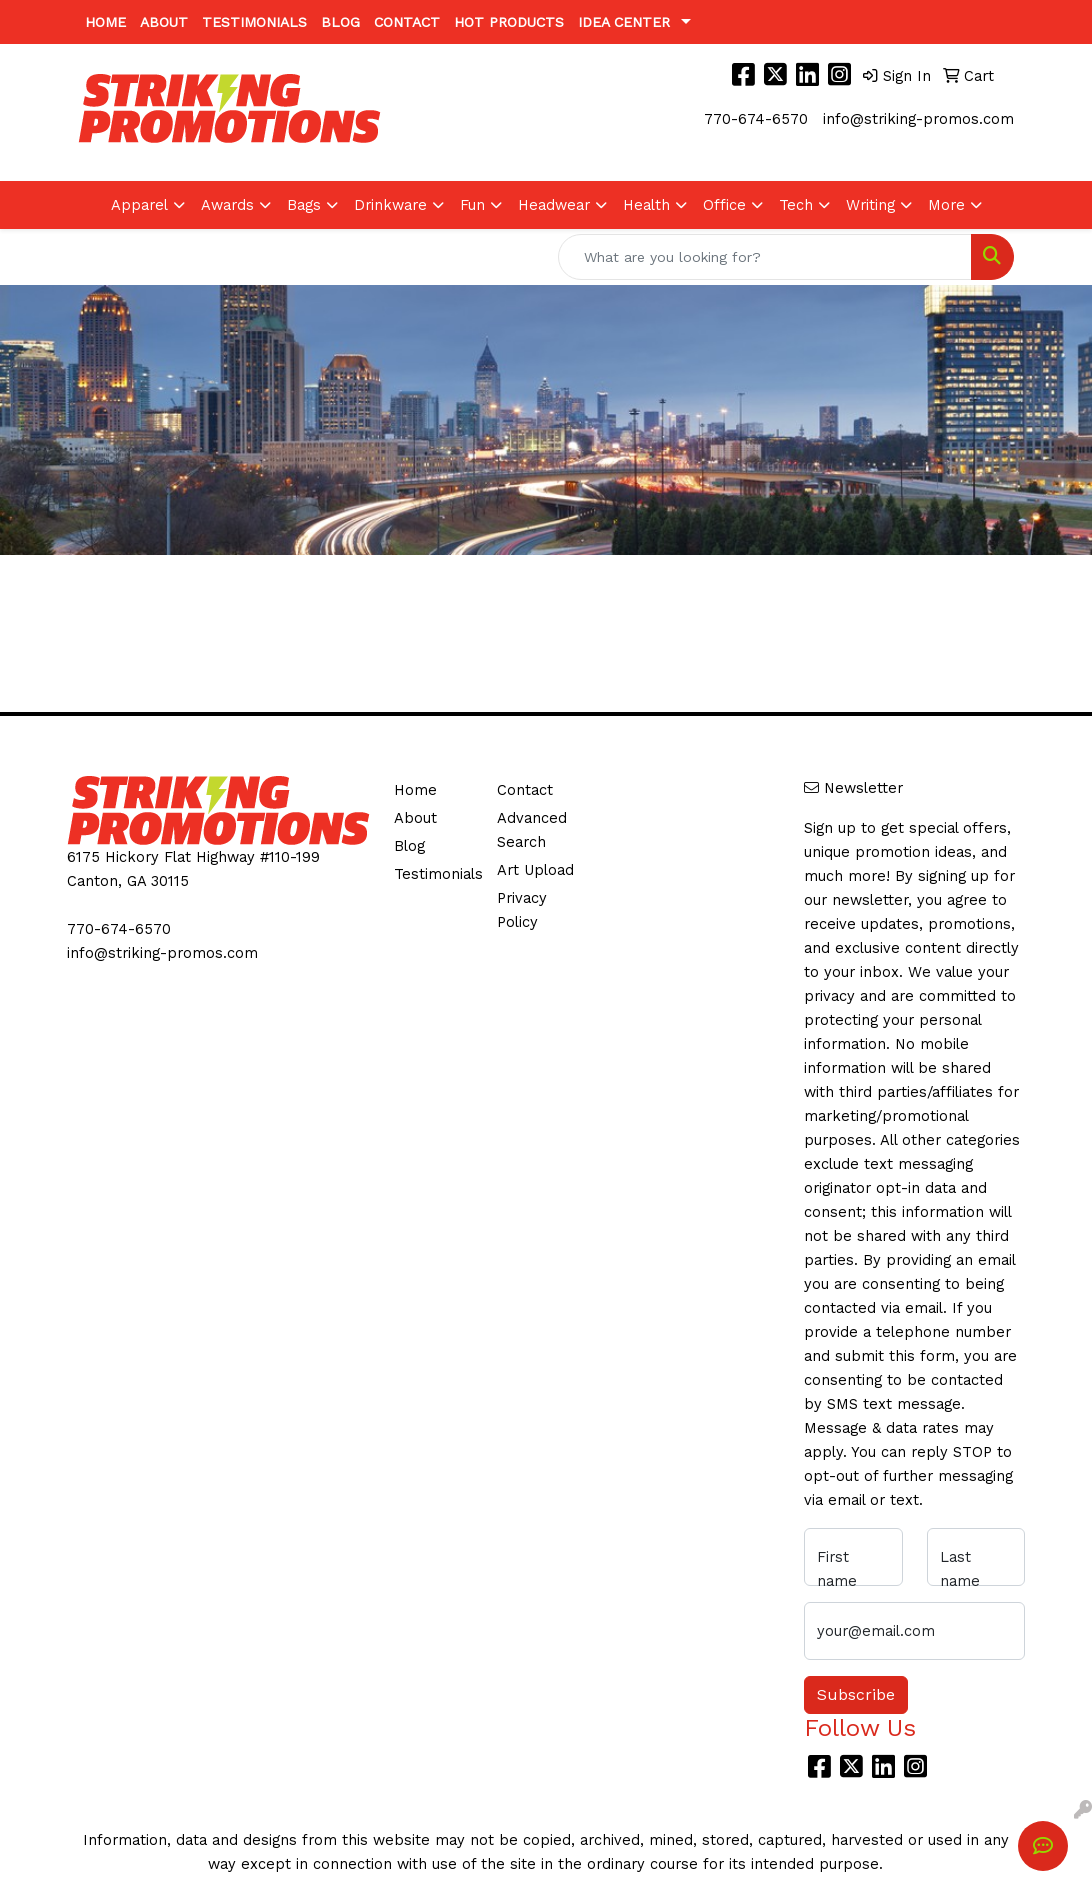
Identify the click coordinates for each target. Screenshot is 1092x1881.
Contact (407, 22)
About (164, 22)
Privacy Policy (522, 910)
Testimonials (254, 22)
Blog (340, 22)
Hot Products (509, 22)
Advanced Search (532, 830)
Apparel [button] (139, 205)
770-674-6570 (756, 119)
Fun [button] (472, 205)
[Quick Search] (765, 257)
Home (105, 22)
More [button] (946, 205)
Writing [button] (870, 205)
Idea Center (624, 22)
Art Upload (535, 870)
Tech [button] (796, 205)
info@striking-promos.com (918, 119)
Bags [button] (304, 205)
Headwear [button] (554, 205)
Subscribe (856, 1694)
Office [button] (724, 205)
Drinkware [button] (390, 205)
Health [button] (646, 205)
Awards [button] (227, 205)
